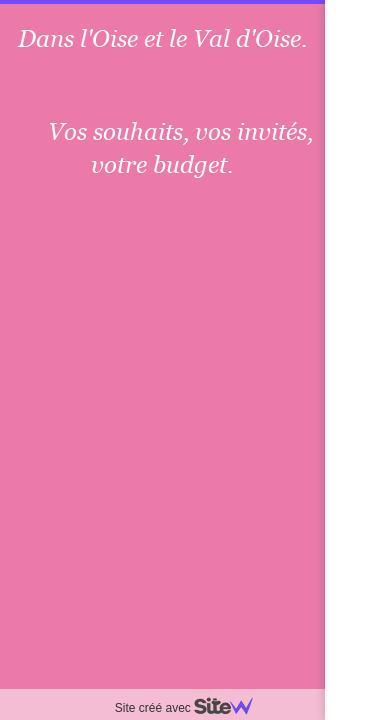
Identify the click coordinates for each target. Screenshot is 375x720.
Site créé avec (192, 708)
